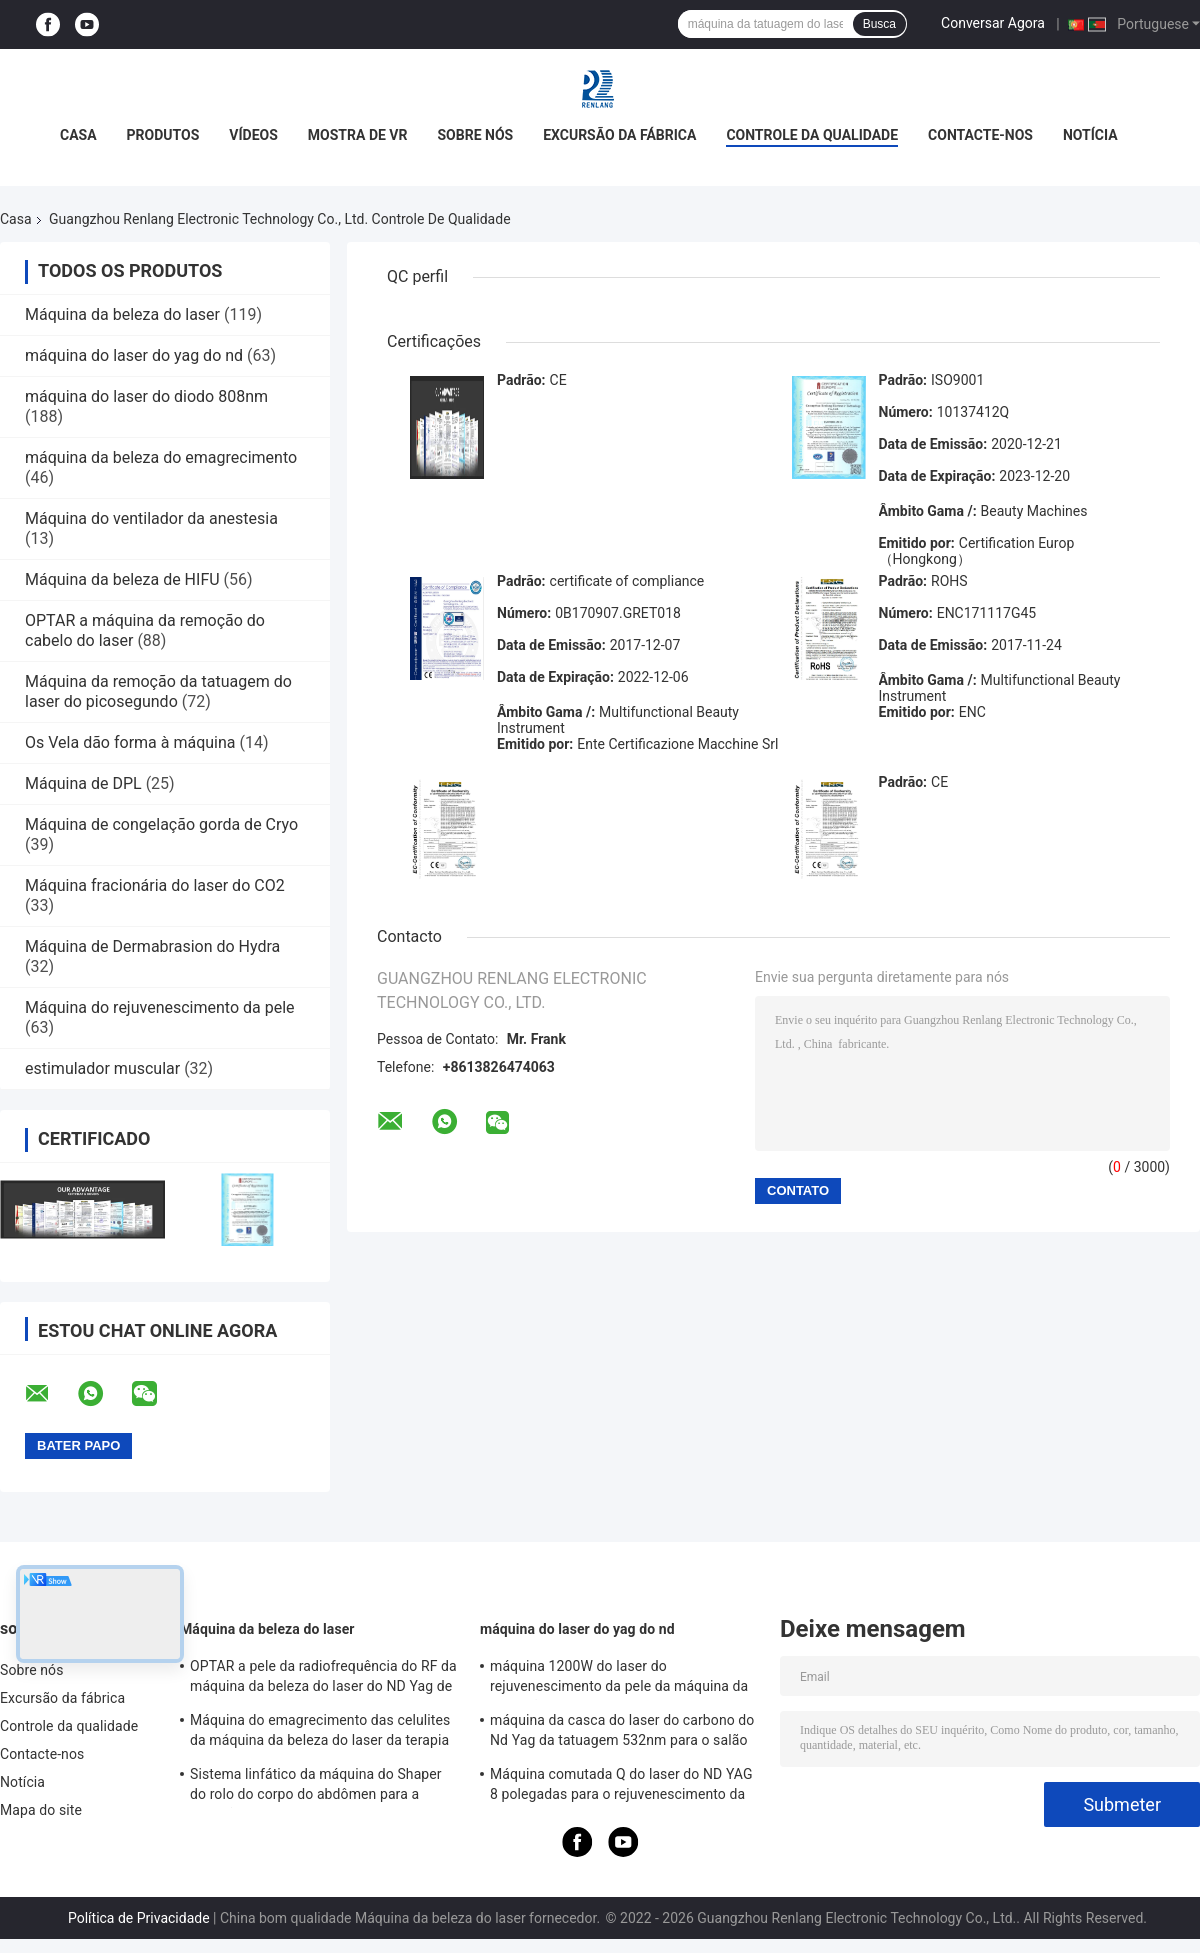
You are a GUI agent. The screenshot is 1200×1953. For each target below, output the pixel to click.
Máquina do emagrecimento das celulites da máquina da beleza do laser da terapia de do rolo (320, 1733)
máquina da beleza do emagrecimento (161, 457)
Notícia (1090, 135)
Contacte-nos (980, 135)
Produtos (163, 135)
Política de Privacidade (139, 1918)
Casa (78, 135)
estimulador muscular (102, 1068)
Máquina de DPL (83, 783)
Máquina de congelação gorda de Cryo (161, 824)
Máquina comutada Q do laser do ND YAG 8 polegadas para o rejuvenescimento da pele (621, 1787)
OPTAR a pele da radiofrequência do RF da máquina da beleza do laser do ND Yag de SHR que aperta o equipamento (323, 1679)
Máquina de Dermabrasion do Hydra (152, 946)
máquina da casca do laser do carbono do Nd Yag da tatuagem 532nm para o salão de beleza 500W (622, 1733)
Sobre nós (475, 135)
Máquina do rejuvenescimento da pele (160, 1007)
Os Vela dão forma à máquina (130, 742)
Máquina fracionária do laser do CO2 (155, 885)
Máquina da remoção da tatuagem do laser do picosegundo (158, 691)
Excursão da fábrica (619, 135)
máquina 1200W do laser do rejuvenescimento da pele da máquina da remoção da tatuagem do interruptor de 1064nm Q (619, 1679)
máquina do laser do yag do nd (134, 355)
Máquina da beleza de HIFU (122, 579)
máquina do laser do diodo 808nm (146, 396)
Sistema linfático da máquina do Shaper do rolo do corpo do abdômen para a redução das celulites (316, 1787)
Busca (879, 24)
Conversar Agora (993, 23)
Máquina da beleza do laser (122, 314)
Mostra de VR (358, 135)
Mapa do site (41, 1810)
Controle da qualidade (812, 135)
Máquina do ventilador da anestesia (151, 518)
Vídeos (253, 135)
